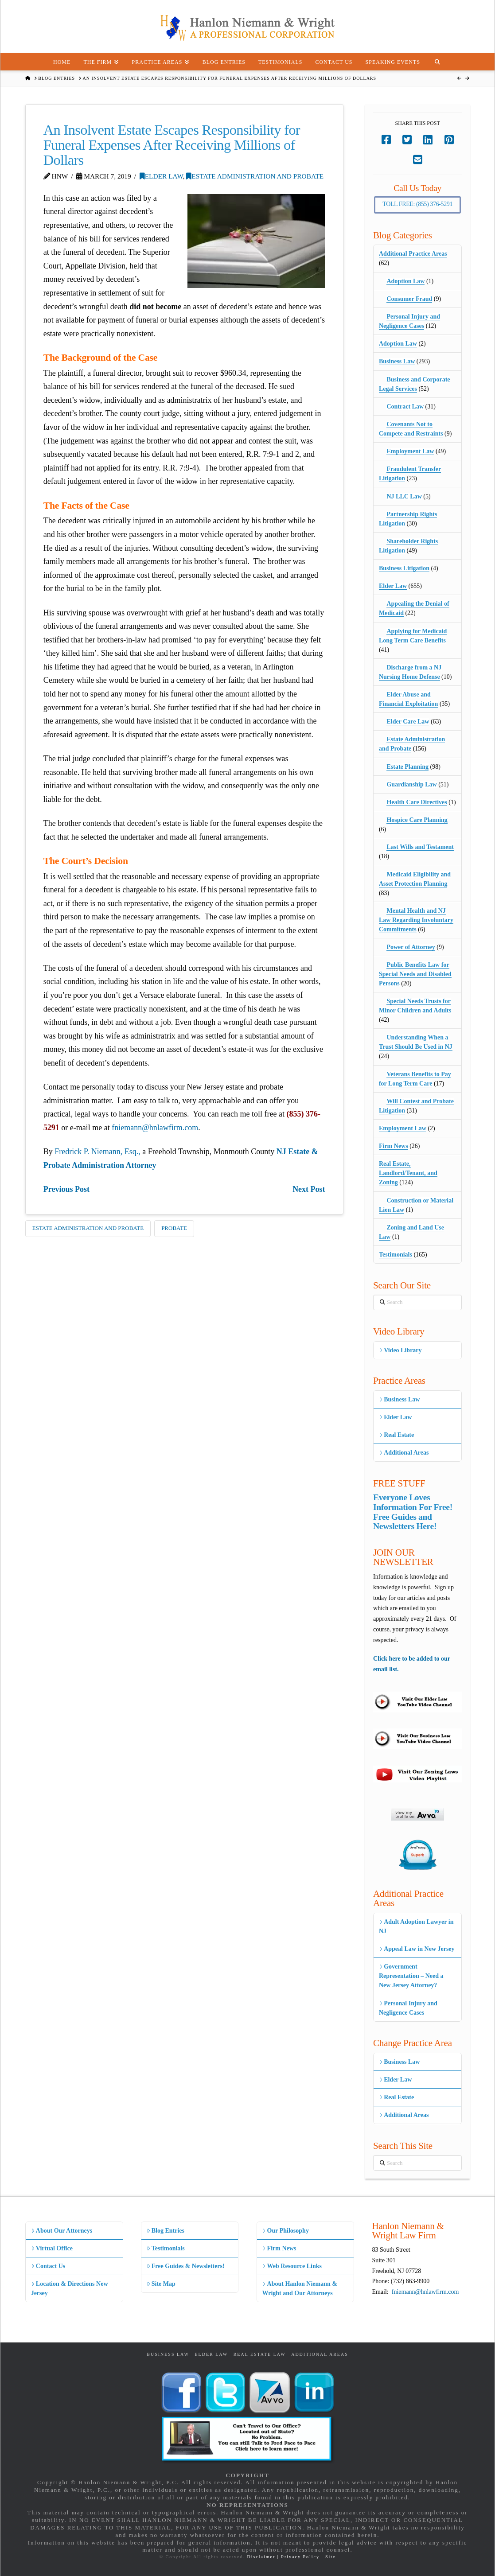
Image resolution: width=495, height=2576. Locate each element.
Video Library (400, 1350)
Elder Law (161, 176)
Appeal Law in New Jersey (417, 1949)
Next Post (308, 1189)
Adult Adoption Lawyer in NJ (416, 1926)
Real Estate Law (260, 2354)
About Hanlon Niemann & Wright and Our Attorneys (299, 2288)
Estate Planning (407, 766)
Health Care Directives (416, 802)
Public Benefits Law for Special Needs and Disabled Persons (415, 974)
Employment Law (410, 451)
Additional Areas (404, 1452)
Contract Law (405, 406)
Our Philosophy (285, 2230)
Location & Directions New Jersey (69, 2288)
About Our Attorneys (62, 2230)
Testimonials (395, 1254)
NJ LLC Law (403, 496)
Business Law (397, 361)
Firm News (393, 1146)
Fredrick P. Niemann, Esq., (97, 1151)
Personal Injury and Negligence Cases (408, 2008)
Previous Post (66, 1189)
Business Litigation (404, 568)
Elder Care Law (407, 721)
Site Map (161, 2283)
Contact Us (48, 2266)
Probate (174, 1228)
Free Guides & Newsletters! (186, 2266)
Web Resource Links (292, 2266)
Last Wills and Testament (420, 847)
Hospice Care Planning (416, 820)
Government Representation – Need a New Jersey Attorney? (411, 1975)
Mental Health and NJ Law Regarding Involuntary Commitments (416, 920)
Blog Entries (165, 2230)
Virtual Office (52, 2248)
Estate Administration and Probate (255, 176)
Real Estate (396, 1435)
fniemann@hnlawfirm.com (155, 1127)
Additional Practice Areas (413, 253)
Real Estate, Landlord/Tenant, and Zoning (408, 1173)
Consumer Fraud (409, 299)
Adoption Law (405, 281)
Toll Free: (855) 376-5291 (417, 204)
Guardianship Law (411, 784)
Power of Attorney (410, 947)
